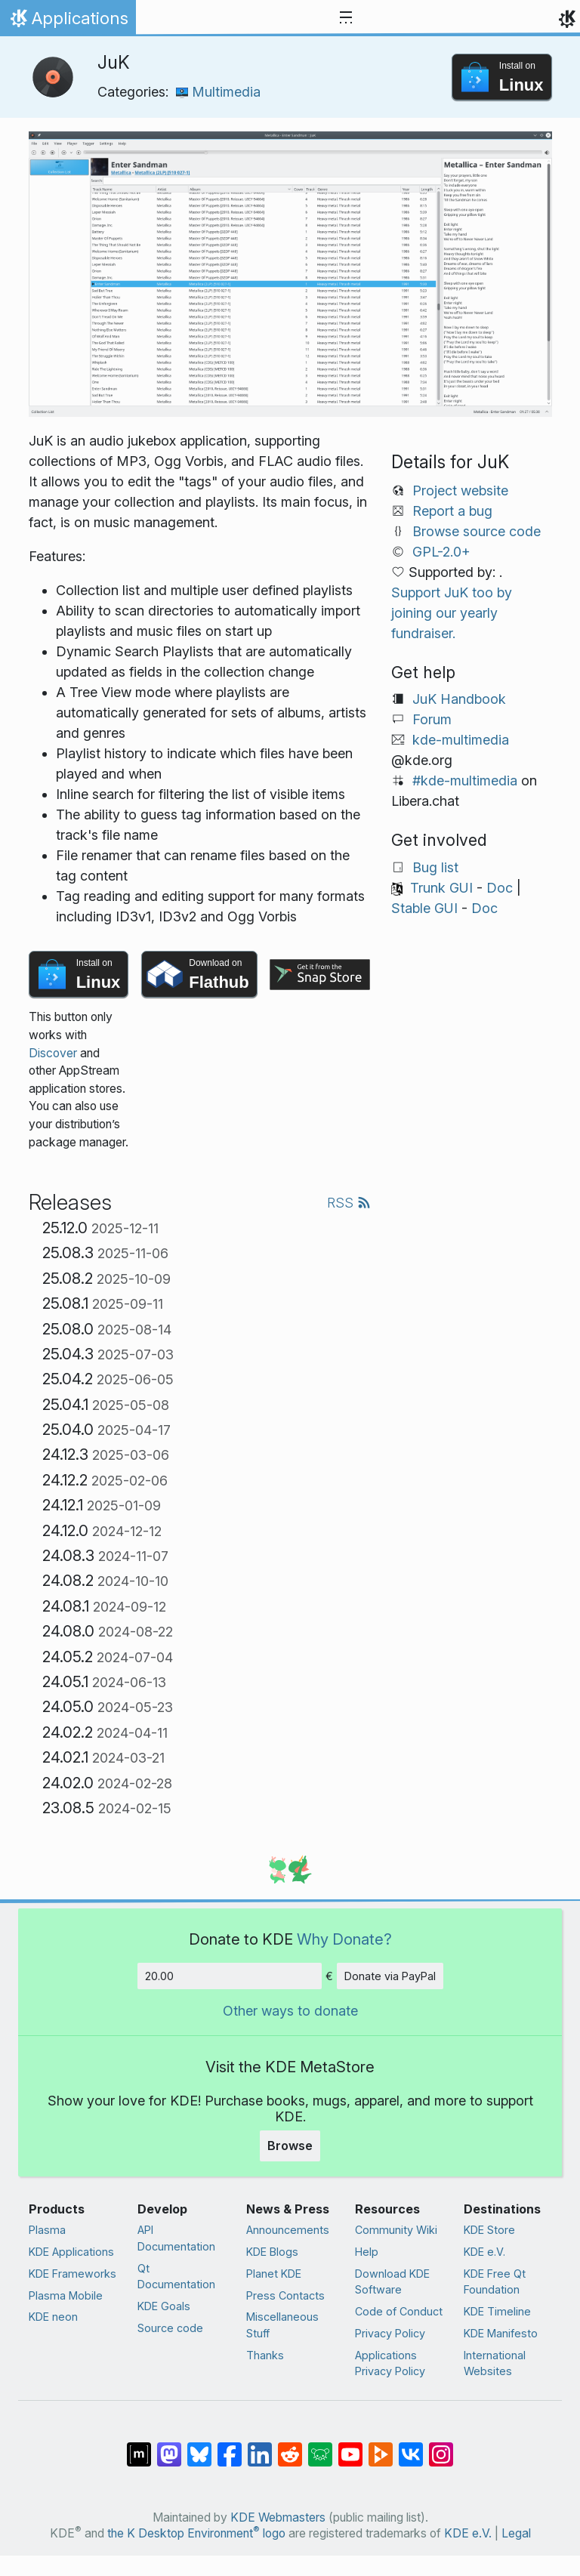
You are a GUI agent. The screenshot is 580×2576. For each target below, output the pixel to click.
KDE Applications (71, 2251)
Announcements (287, 2229)
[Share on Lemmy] (320, 2447)
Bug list (435, 867)
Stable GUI (424, 908)
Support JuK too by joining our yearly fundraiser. (451, 613)
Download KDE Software (392, 2282)
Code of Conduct (399, 2311)
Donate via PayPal (390, 1976)
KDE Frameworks (72, 2273)
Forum (432, 719)
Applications (67, 22)
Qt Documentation (176, 2276)
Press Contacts (285, 2295)
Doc (499, 888)
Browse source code (476, 531)
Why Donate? (344, 1939)
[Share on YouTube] (350, 2447)
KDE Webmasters (277, 2517)
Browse (290, 2145)
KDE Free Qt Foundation (495, 2282)
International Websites (495, 2363)
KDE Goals (163, 2306)
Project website (460, 490)
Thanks (265, 2355)
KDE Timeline (497, 2311)
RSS (349, 1203)
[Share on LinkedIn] (260, 2447)
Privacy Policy (390, 2333)
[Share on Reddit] (290, 2447)
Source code (170, 2327)
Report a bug (452, 511)
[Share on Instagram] (441, 2447)
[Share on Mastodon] (169, 2447)
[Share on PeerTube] (381, 2447)
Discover (53, 1053)
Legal (516, 2533)
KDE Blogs (272, 2251)
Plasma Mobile (66, 2295)
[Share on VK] (411, 2447)
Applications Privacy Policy (390, 2363)
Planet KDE (273, 2273)
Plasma (47, 2229)
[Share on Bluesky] (199, 2447)
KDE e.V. (484, 2251)
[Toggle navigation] (346, 18)
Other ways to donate (290, 2011)
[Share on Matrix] (139, 2447)
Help (366, 2251)
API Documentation (176, 2238)
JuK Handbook (459, 699)
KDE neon (53, 2316)
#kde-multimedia (464, 780)
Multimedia (218, 92)
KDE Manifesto (501, 2333)
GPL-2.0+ (441, 552)
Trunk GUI (441, 888)
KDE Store (489, 2229)
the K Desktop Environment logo (196, 2533)
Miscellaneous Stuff (282, 2325)
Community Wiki (396, 2229)
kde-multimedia (460, 740)
